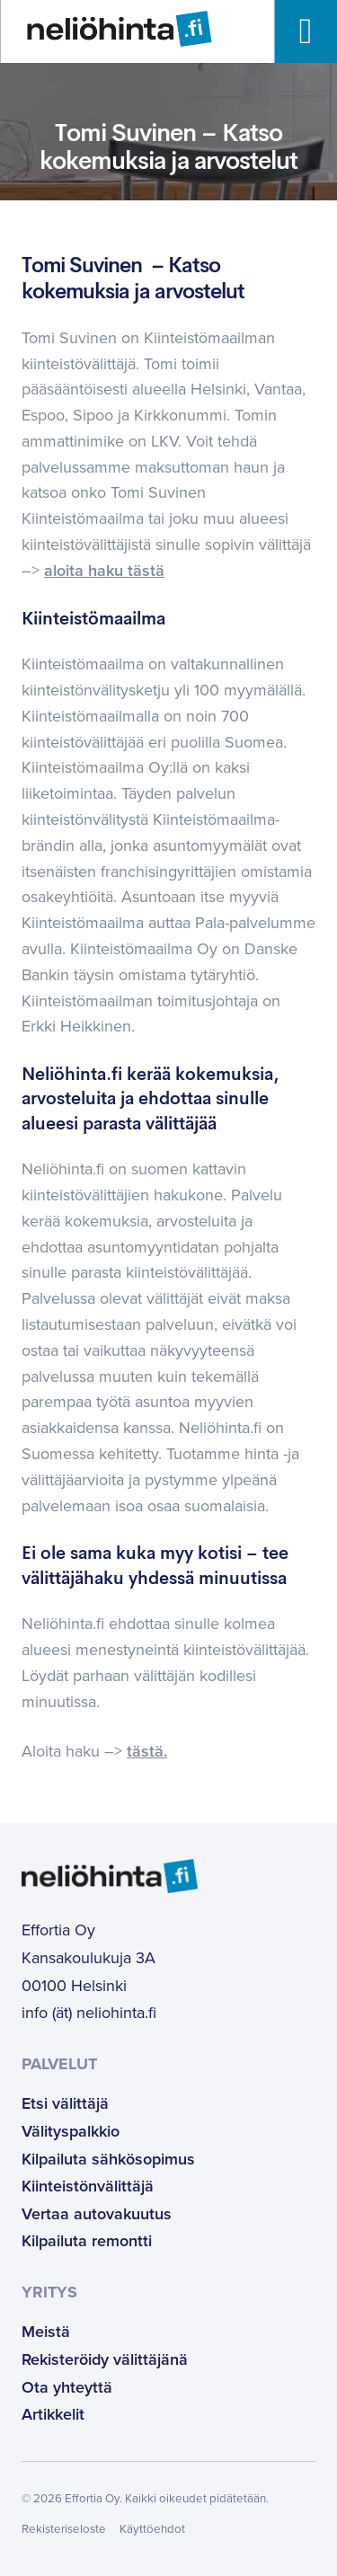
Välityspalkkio (71, 2131)
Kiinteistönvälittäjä (88, 2186)
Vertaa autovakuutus (97, 2214)
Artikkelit (53, 2414)
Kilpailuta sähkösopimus (108, 2159)
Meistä (46, 2331)
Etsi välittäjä (65, 2103)
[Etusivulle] (105, 29)
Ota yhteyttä (67, 2387)
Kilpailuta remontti (87, 2241)
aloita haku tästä (104, 570)
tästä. (147, 1751)
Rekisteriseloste (64, 2529)
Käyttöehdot (152, 2529)
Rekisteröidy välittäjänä (105, 2359)
